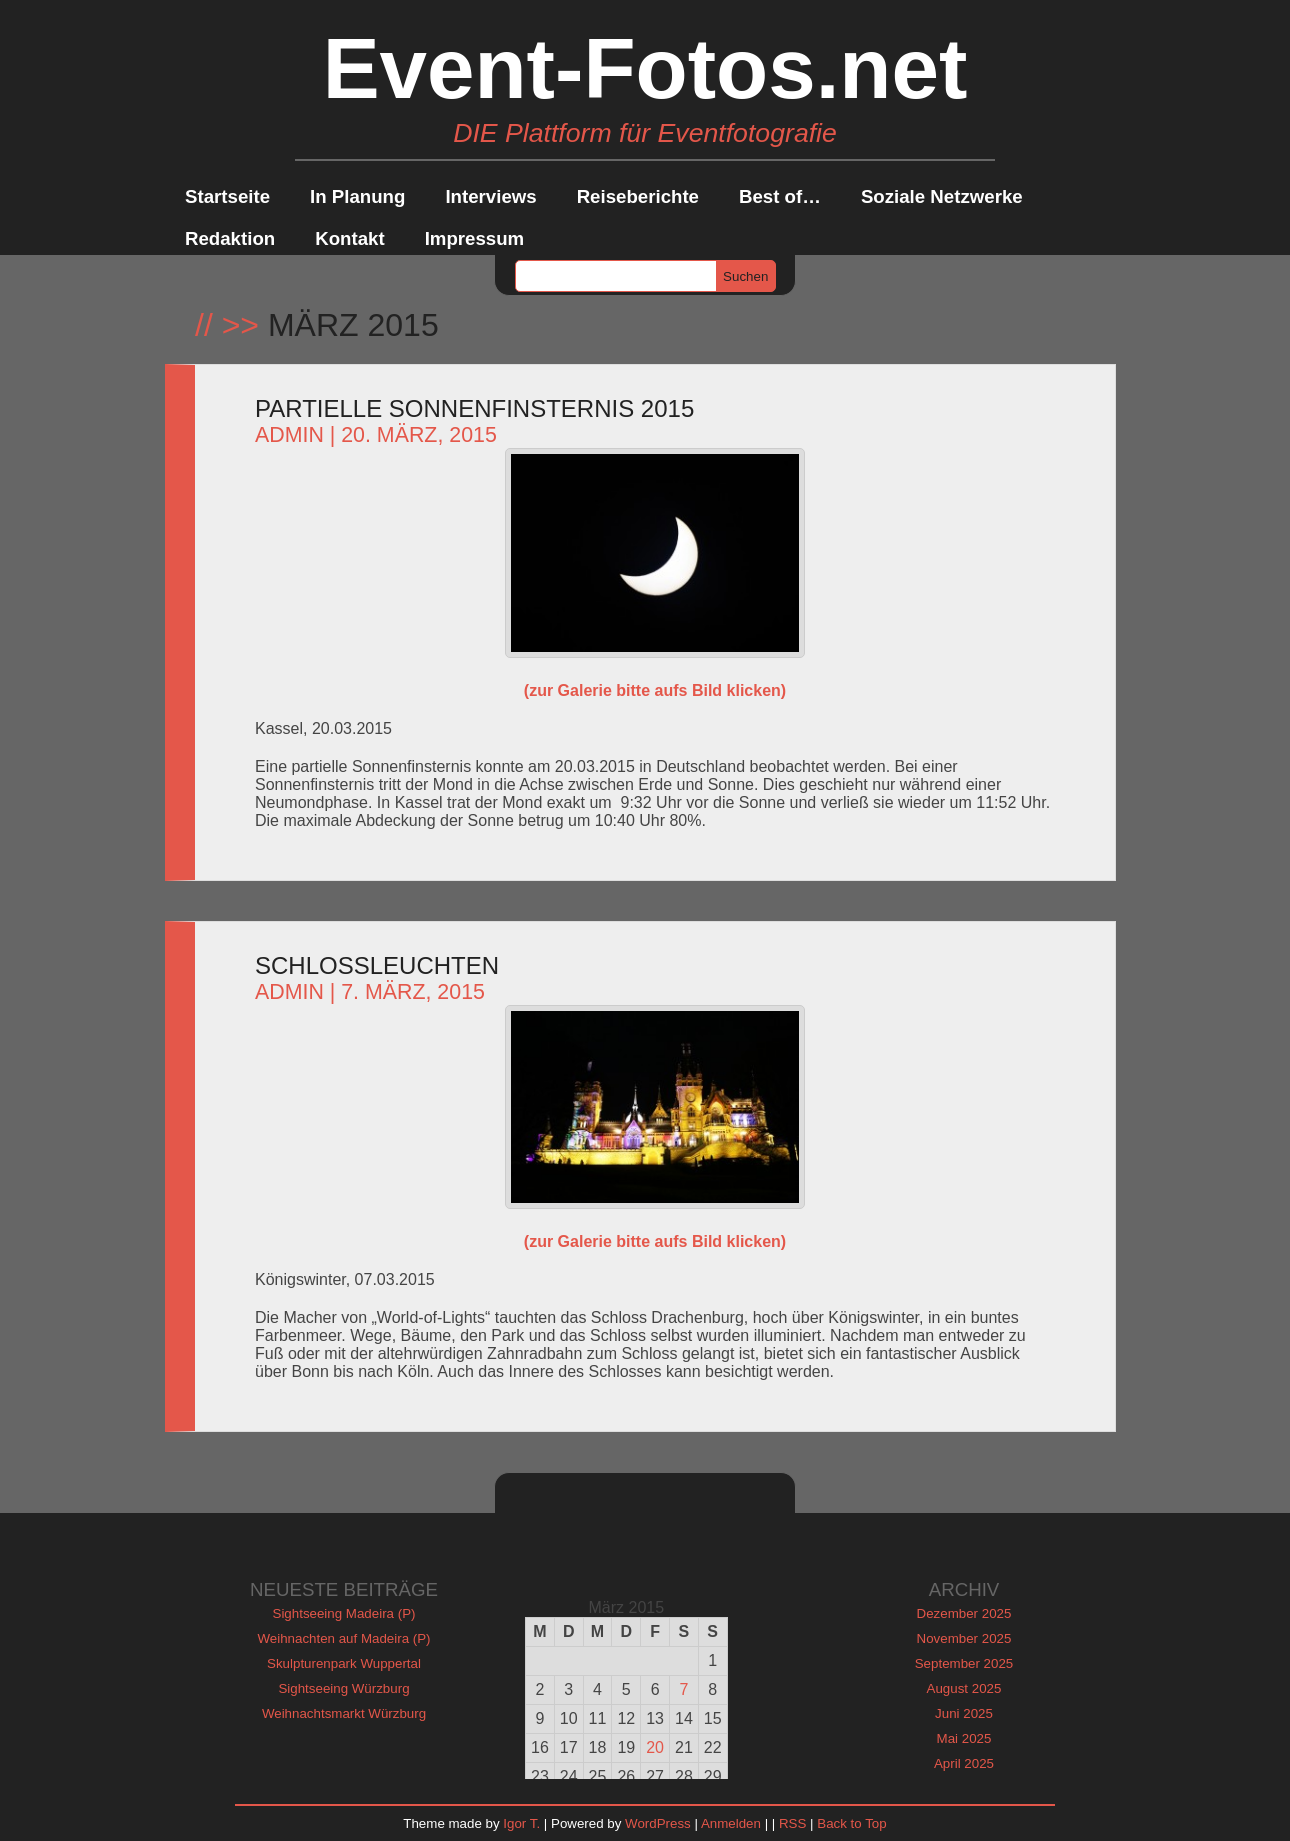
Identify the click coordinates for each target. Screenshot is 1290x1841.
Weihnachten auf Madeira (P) (343, 1638)
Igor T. (521, 1823)
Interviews (490, 196)
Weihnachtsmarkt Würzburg (344, 1713)
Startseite (227, 196)
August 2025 (964, 1688)
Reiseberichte (638, 196)
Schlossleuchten (377, 965)
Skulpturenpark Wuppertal (344, 1663)
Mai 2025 (964, 1738)
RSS (792, 1823)
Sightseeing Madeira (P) (344, 1613)
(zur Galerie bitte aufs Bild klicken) (655, 690)
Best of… (780, 196)
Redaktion (230, 238)
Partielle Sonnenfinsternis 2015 (474, 408)
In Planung (357, 196)
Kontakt (349, 238)
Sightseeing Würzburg (343, 1688)
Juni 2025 (964, 1713)
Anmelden (731, 1823)
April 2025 (964, 1763)
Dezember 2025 (964, 1613)
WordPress (658, 1823)
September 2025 (964, 1663)
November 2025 (964, 1638)
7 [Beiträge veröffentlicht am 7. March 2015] (683, 1689)
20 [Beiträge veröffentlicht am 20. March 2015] (655, 1747)
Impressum (475, 238)
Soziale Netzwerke (942, 196)
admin (289, 435)
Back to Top (851, 1823)
